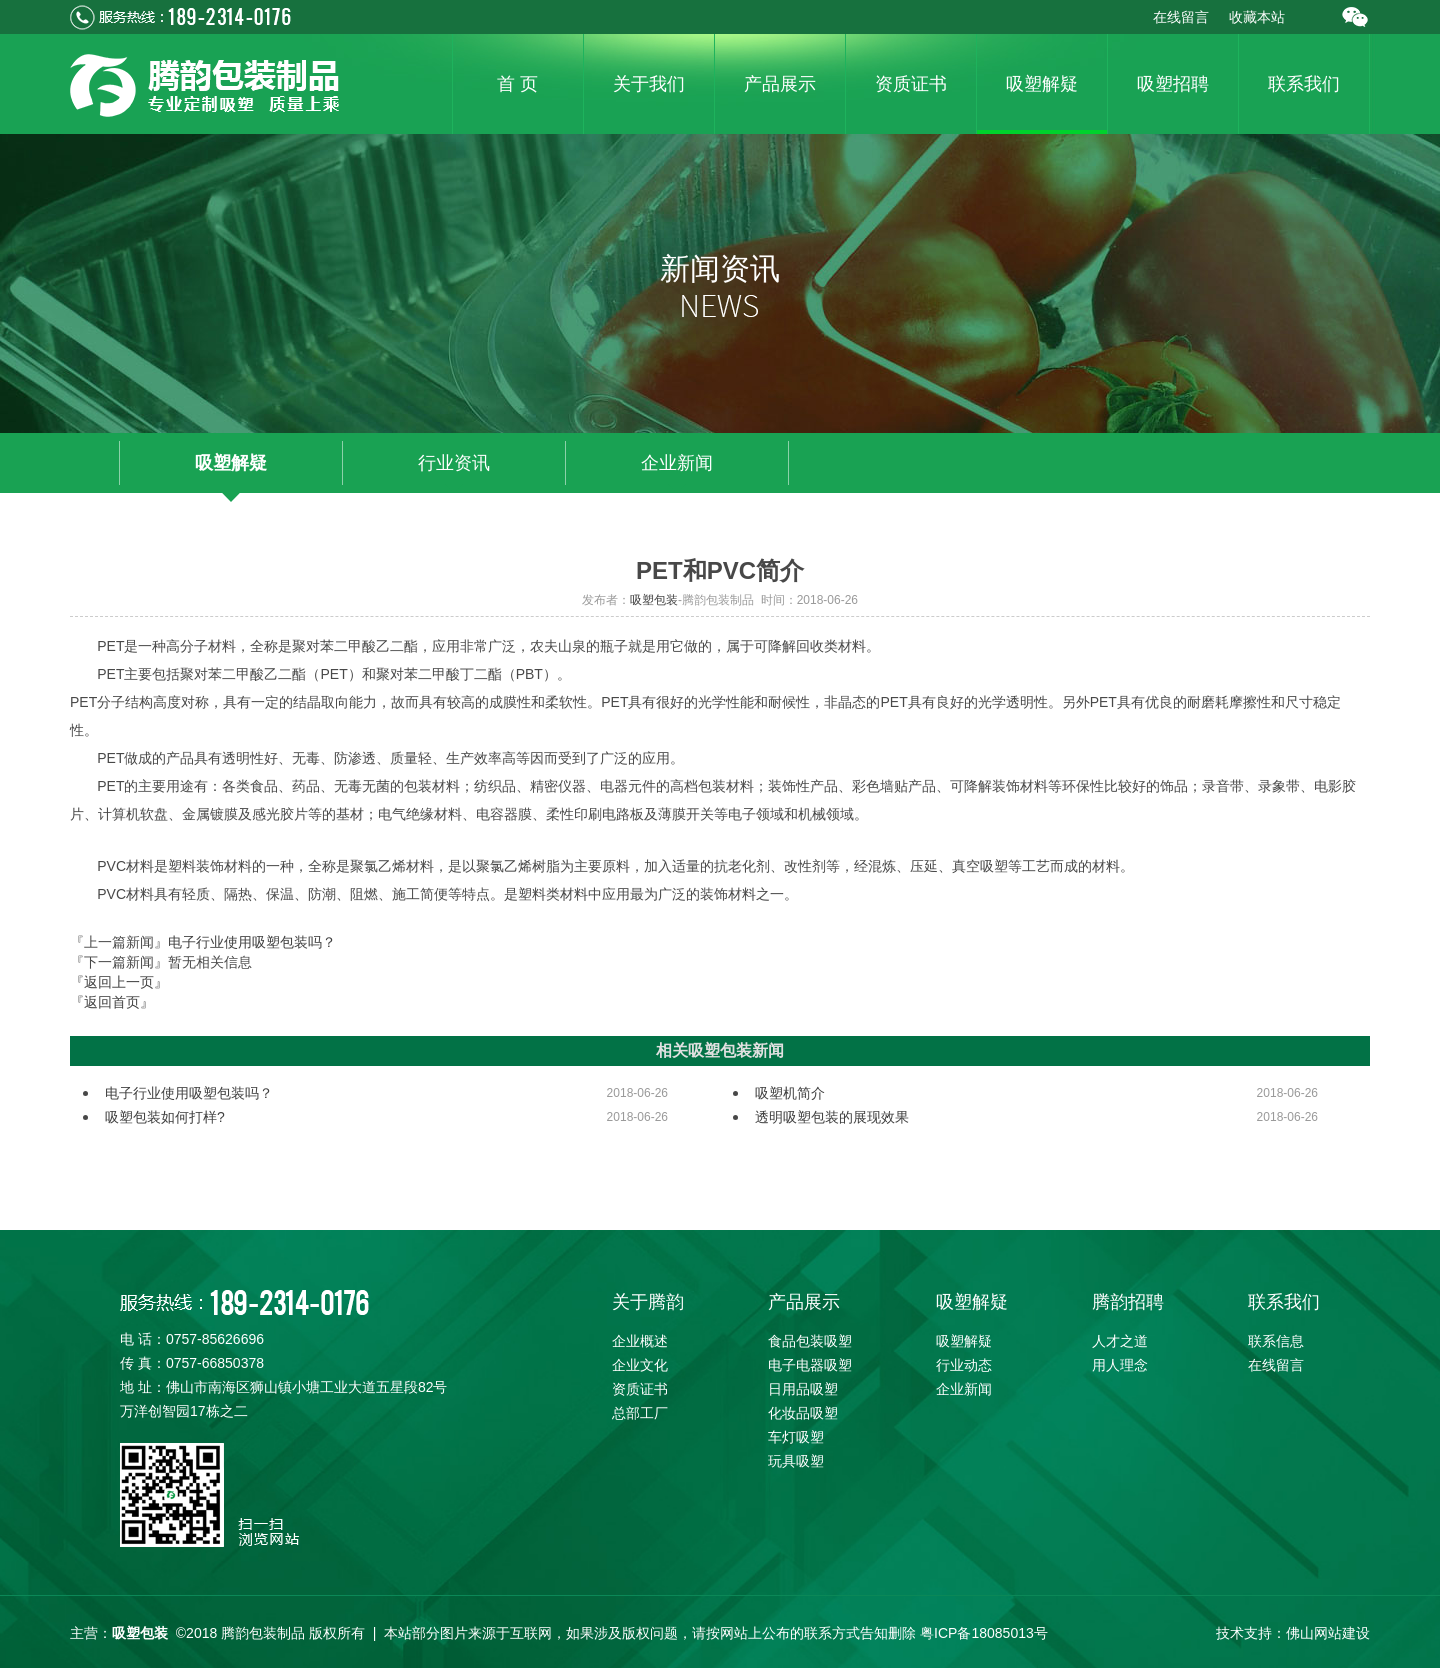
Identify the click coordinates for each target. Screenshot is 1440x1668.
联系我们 (1284, 1302)
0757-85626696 (215, 1339)
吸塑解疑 (231, 463)
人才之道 (1120, 1341)
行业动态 (964, 1365)
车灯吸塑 (796, 1437)
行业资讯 (454, 463)
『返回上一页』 (119, 982)
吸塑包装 (654, 600)
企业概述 (640, 1341)
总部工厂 (640, 1413)
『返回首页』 (112, 1002)
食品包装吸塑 (810, 1341)
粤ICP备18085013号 (984, 1633)
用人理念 (1120, 1365)
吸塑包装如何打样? (165, 1117)
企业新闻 (677, 463)
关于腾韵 (648, 1302)
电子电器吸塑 (810, 1365)
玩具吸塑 (796, 1461)
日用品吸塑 (803, 1389)
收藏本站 (1257, 17)
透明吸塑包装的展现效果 (832, 1117)
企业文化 (640, 1365)
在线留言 (1181, 17)
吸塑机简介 (790, 1093)
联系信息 (1276, 1341)
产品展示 (804, 1302)
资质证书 (640, 1389)
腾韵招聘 (1128, 1302)
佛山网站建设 (1328, 1633)
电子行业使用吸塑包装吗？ (252, 942)
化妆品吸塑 (803, 1413)
